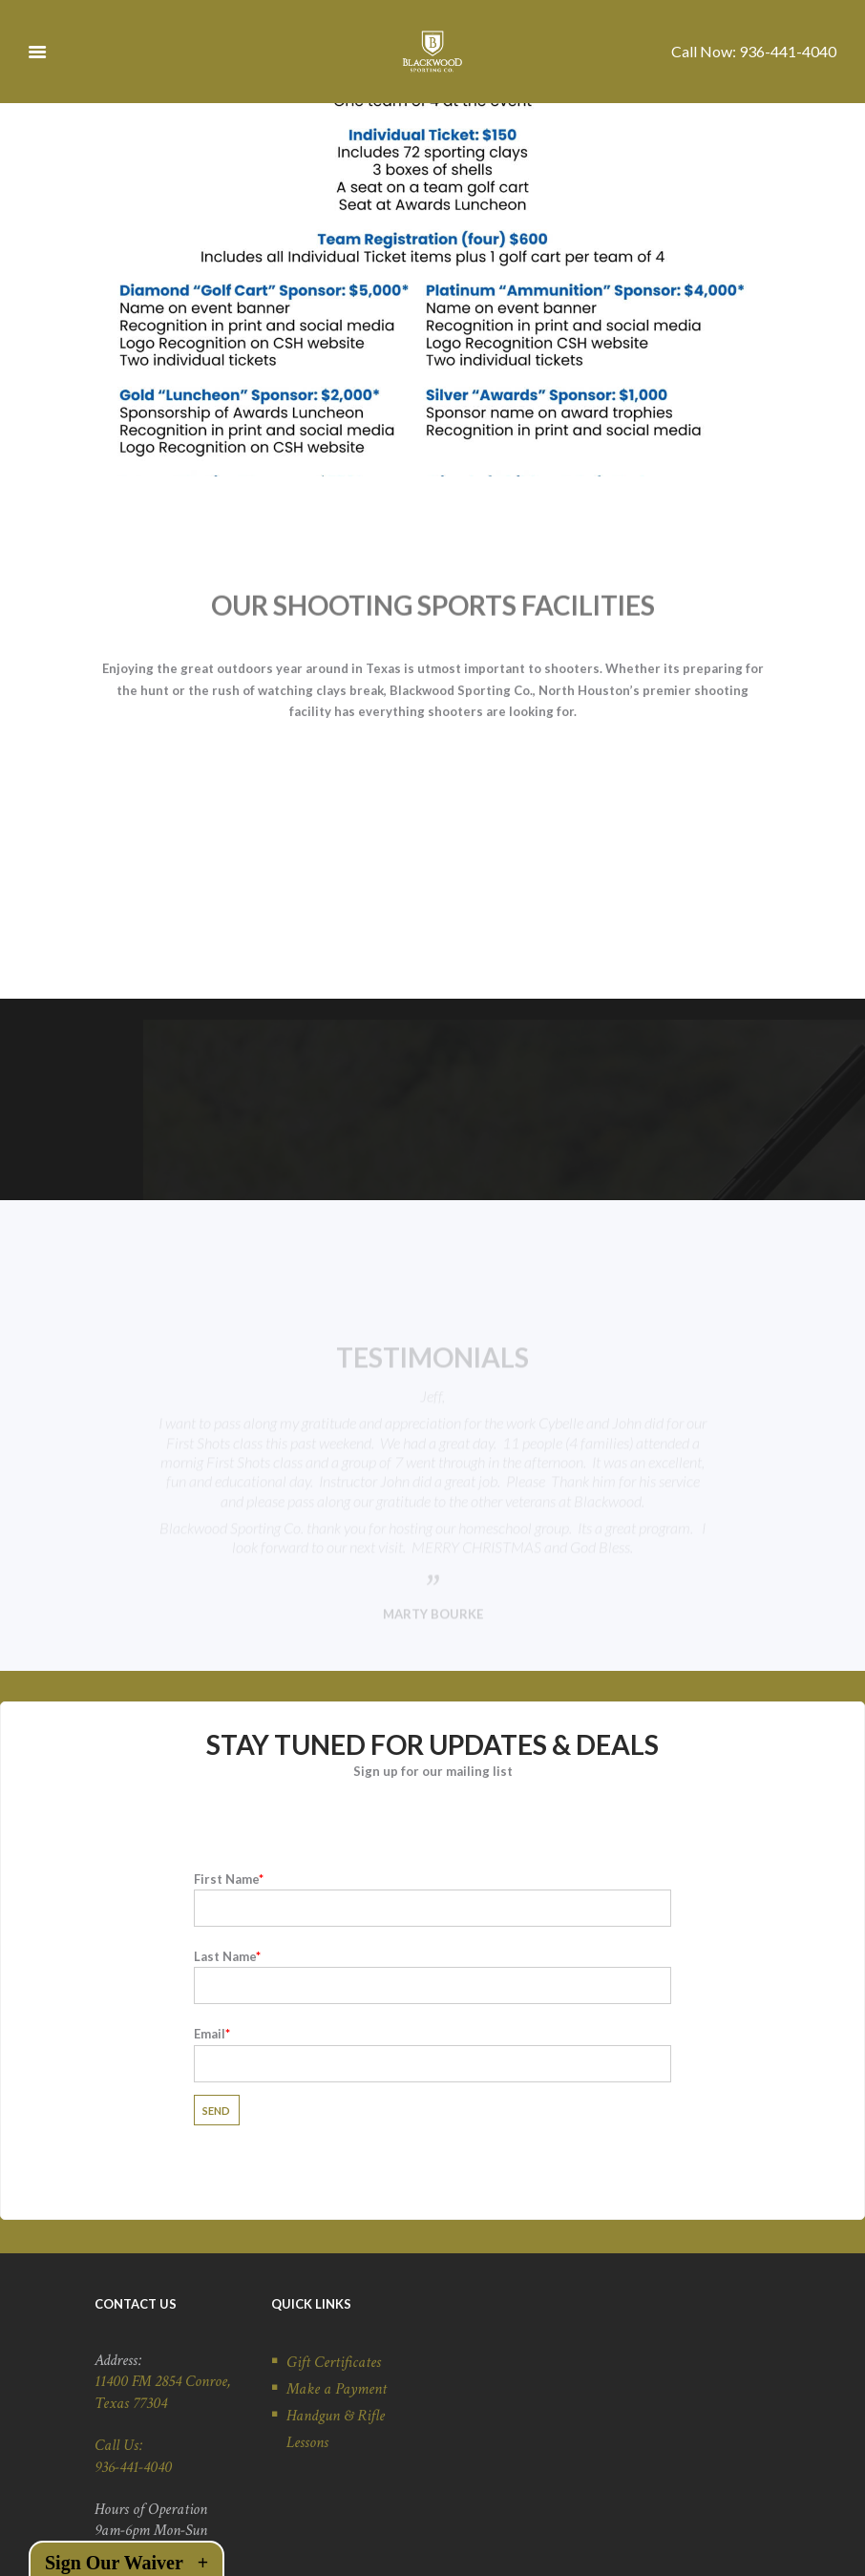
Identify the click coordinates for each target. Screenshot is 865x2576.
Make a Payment (336, 2320)
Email (432, 1979)
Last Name (432, 1902)
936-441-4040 (787, 51)
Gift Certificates (333, 2293)
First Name (432, 1825)
